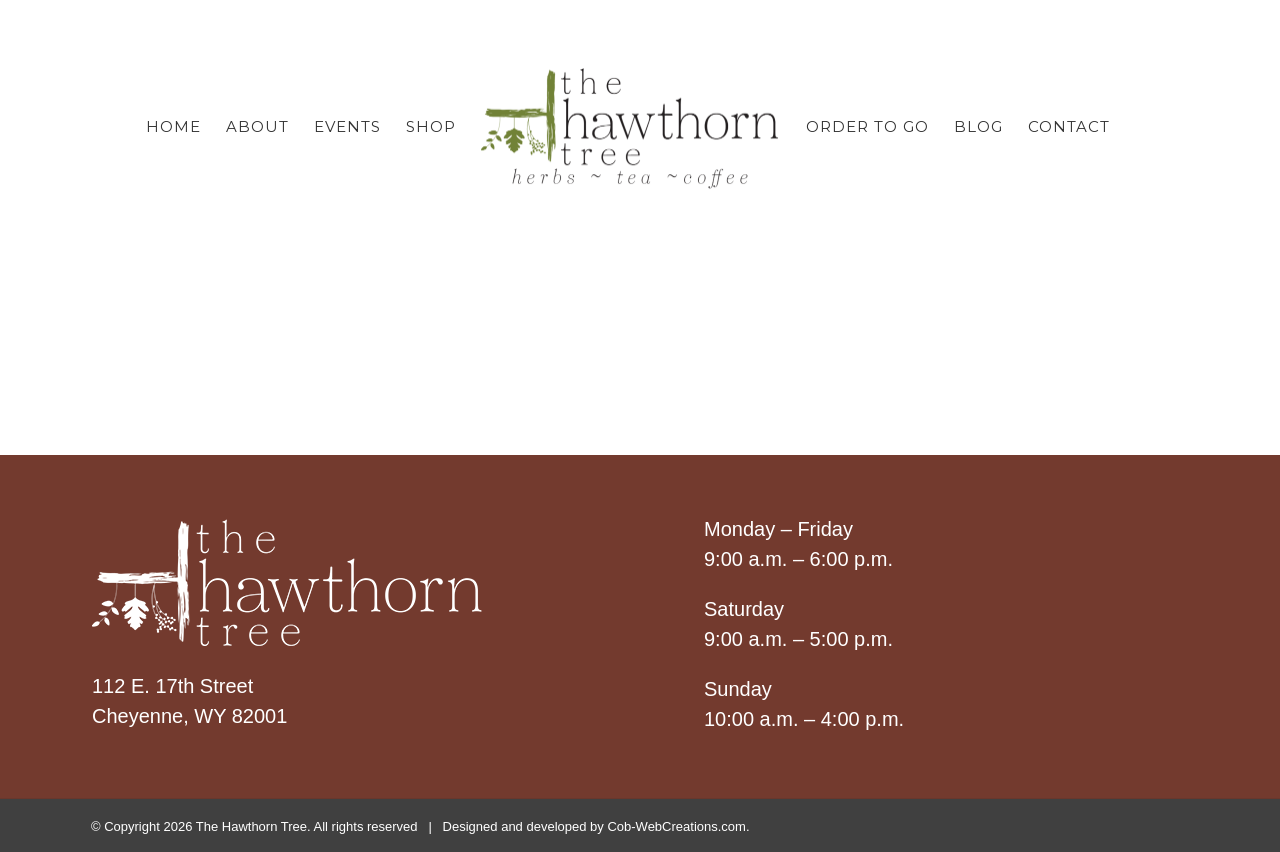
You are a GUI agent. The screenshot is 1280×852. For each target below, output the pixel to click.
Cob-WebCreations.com (676, 826)
